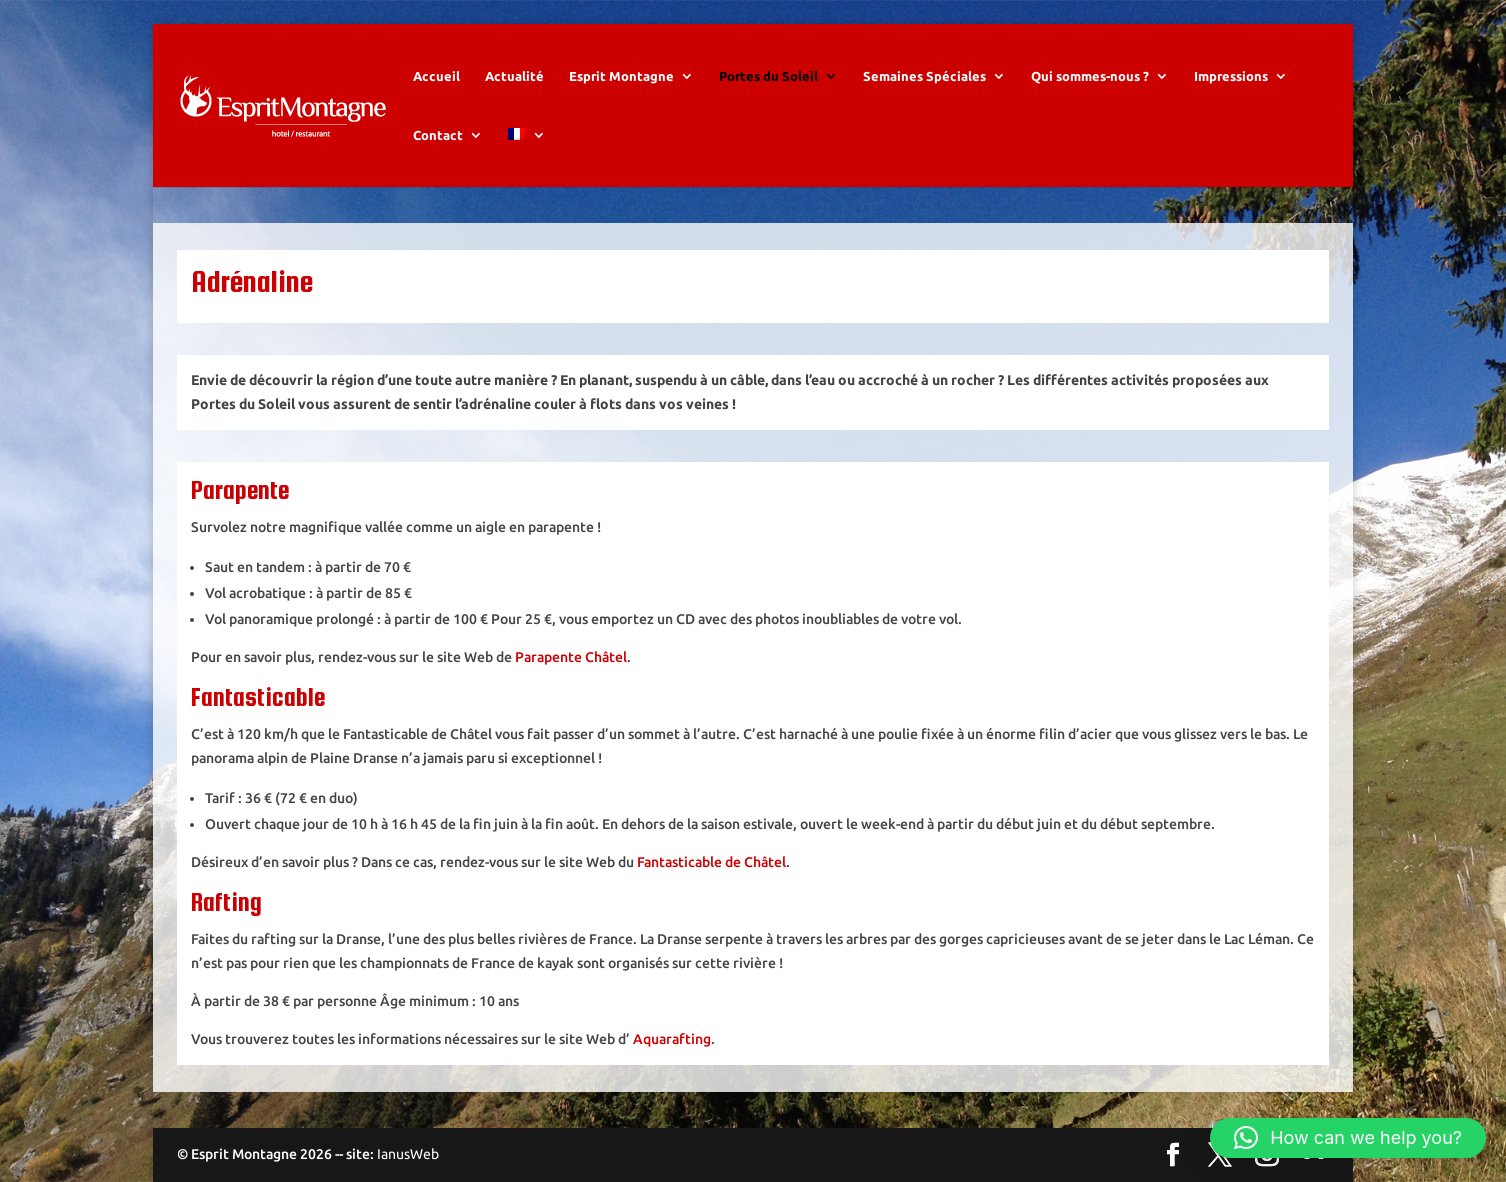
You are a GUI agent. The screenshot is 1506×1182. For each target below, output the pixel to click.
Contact (438, 135)
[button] (1348, 1138)
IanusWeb (408, 1154)
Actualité (514, 76)
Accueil (436, 76)
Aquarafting (672, 1039)
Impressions (1231, 76)
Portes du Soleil (768, 76)
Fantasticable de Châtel (711, 862)
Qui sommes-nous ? (1090, 76)
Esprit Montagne (621, 76)
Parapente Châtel (571, 657)
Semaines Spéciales (924, 76)
